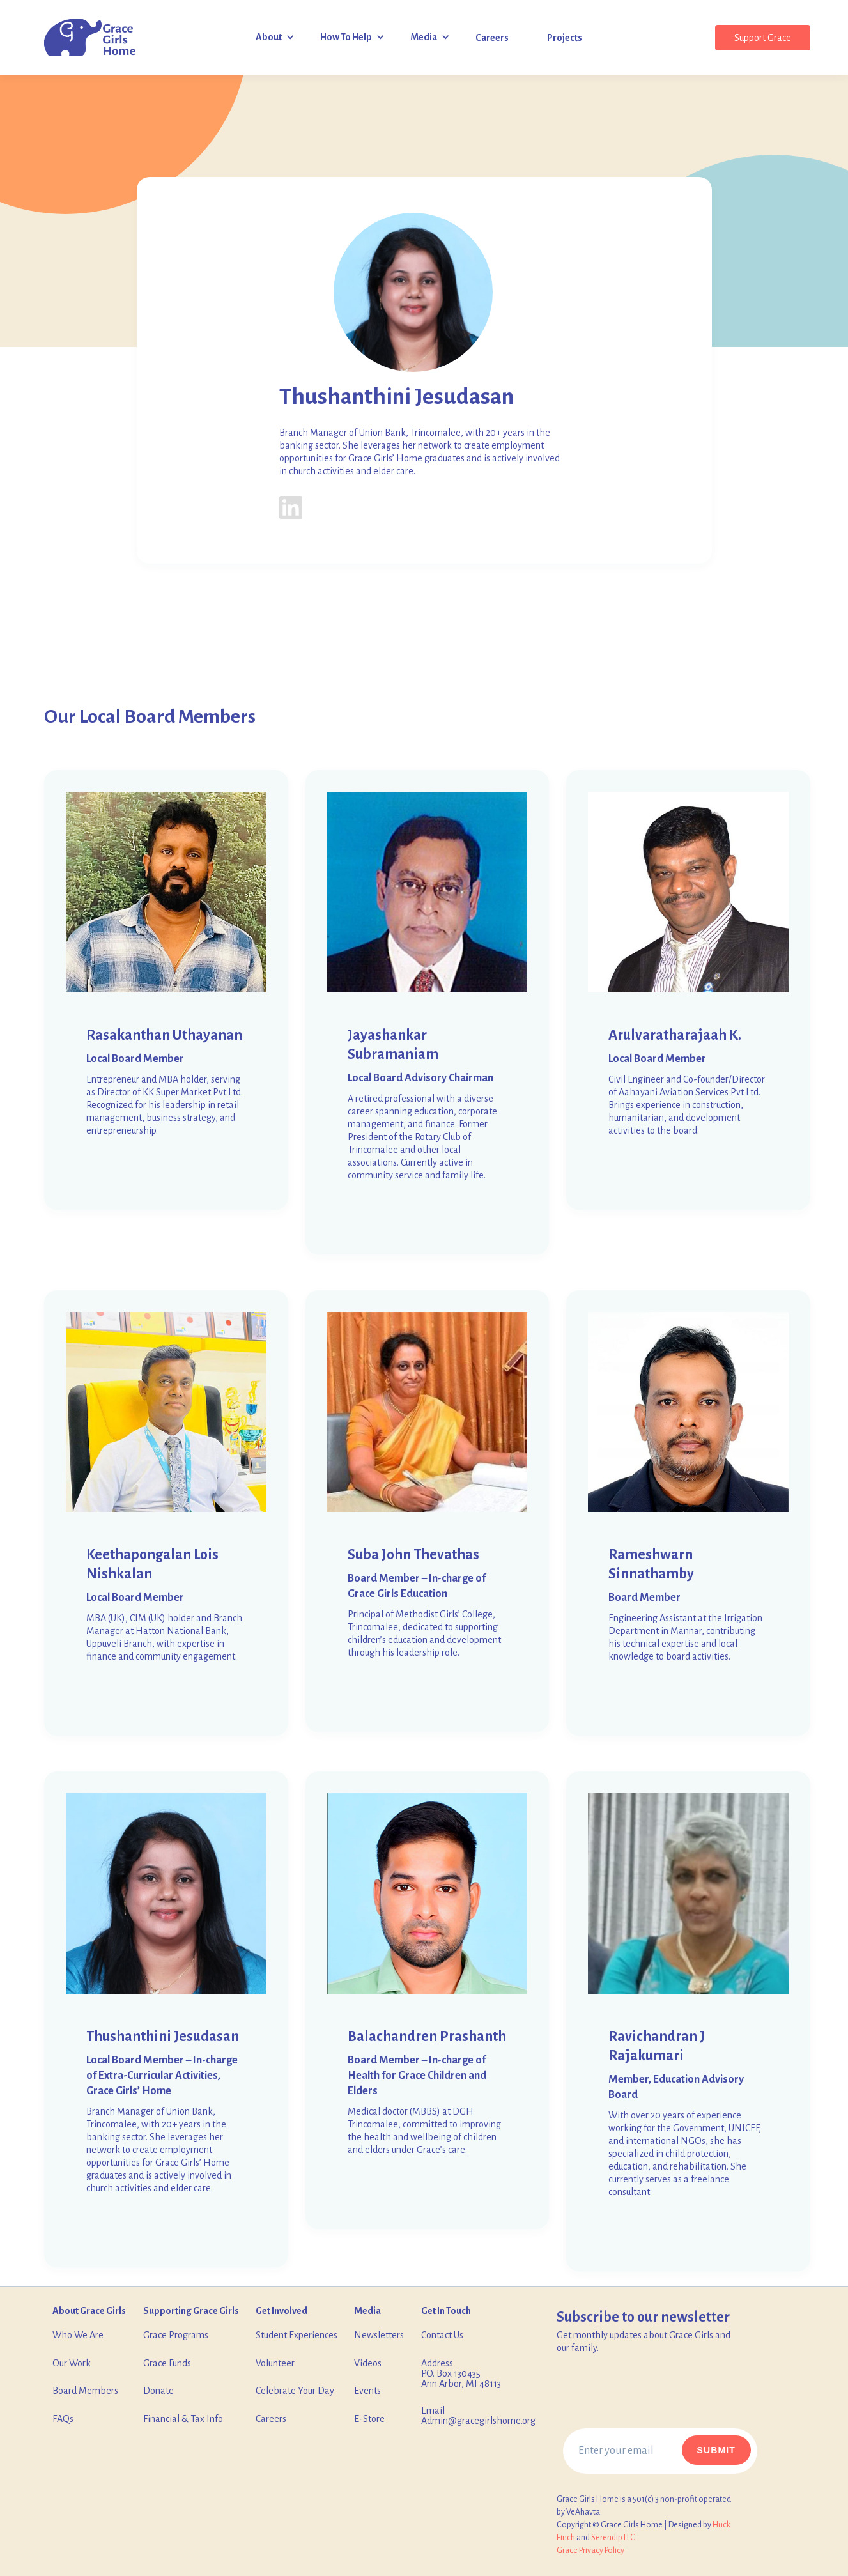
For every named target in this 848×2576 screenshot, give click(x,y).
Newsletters (379, 2335)
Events (367, 2391)
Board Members (85, 2391)
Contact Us (442, 2335)
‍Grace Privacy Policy (590, 2550)
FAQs (62, 2419)
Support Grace (762, 38)
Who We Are (78, 2335)
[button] (275, 37)
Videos (368, 2363)
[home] (89, 38)
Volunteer (275, 2363)
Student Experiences (296, 2335)
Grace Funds (167, 2363)
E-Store (369, 2419)
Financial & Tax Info (183, 2419)
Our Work (71, 2363)
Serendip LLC (613, 2537)
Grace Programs (175, 2335)
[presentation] (660, 2398)
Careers (271, 2419)
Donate (158, 2391)
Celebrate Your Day (295, 2391)
